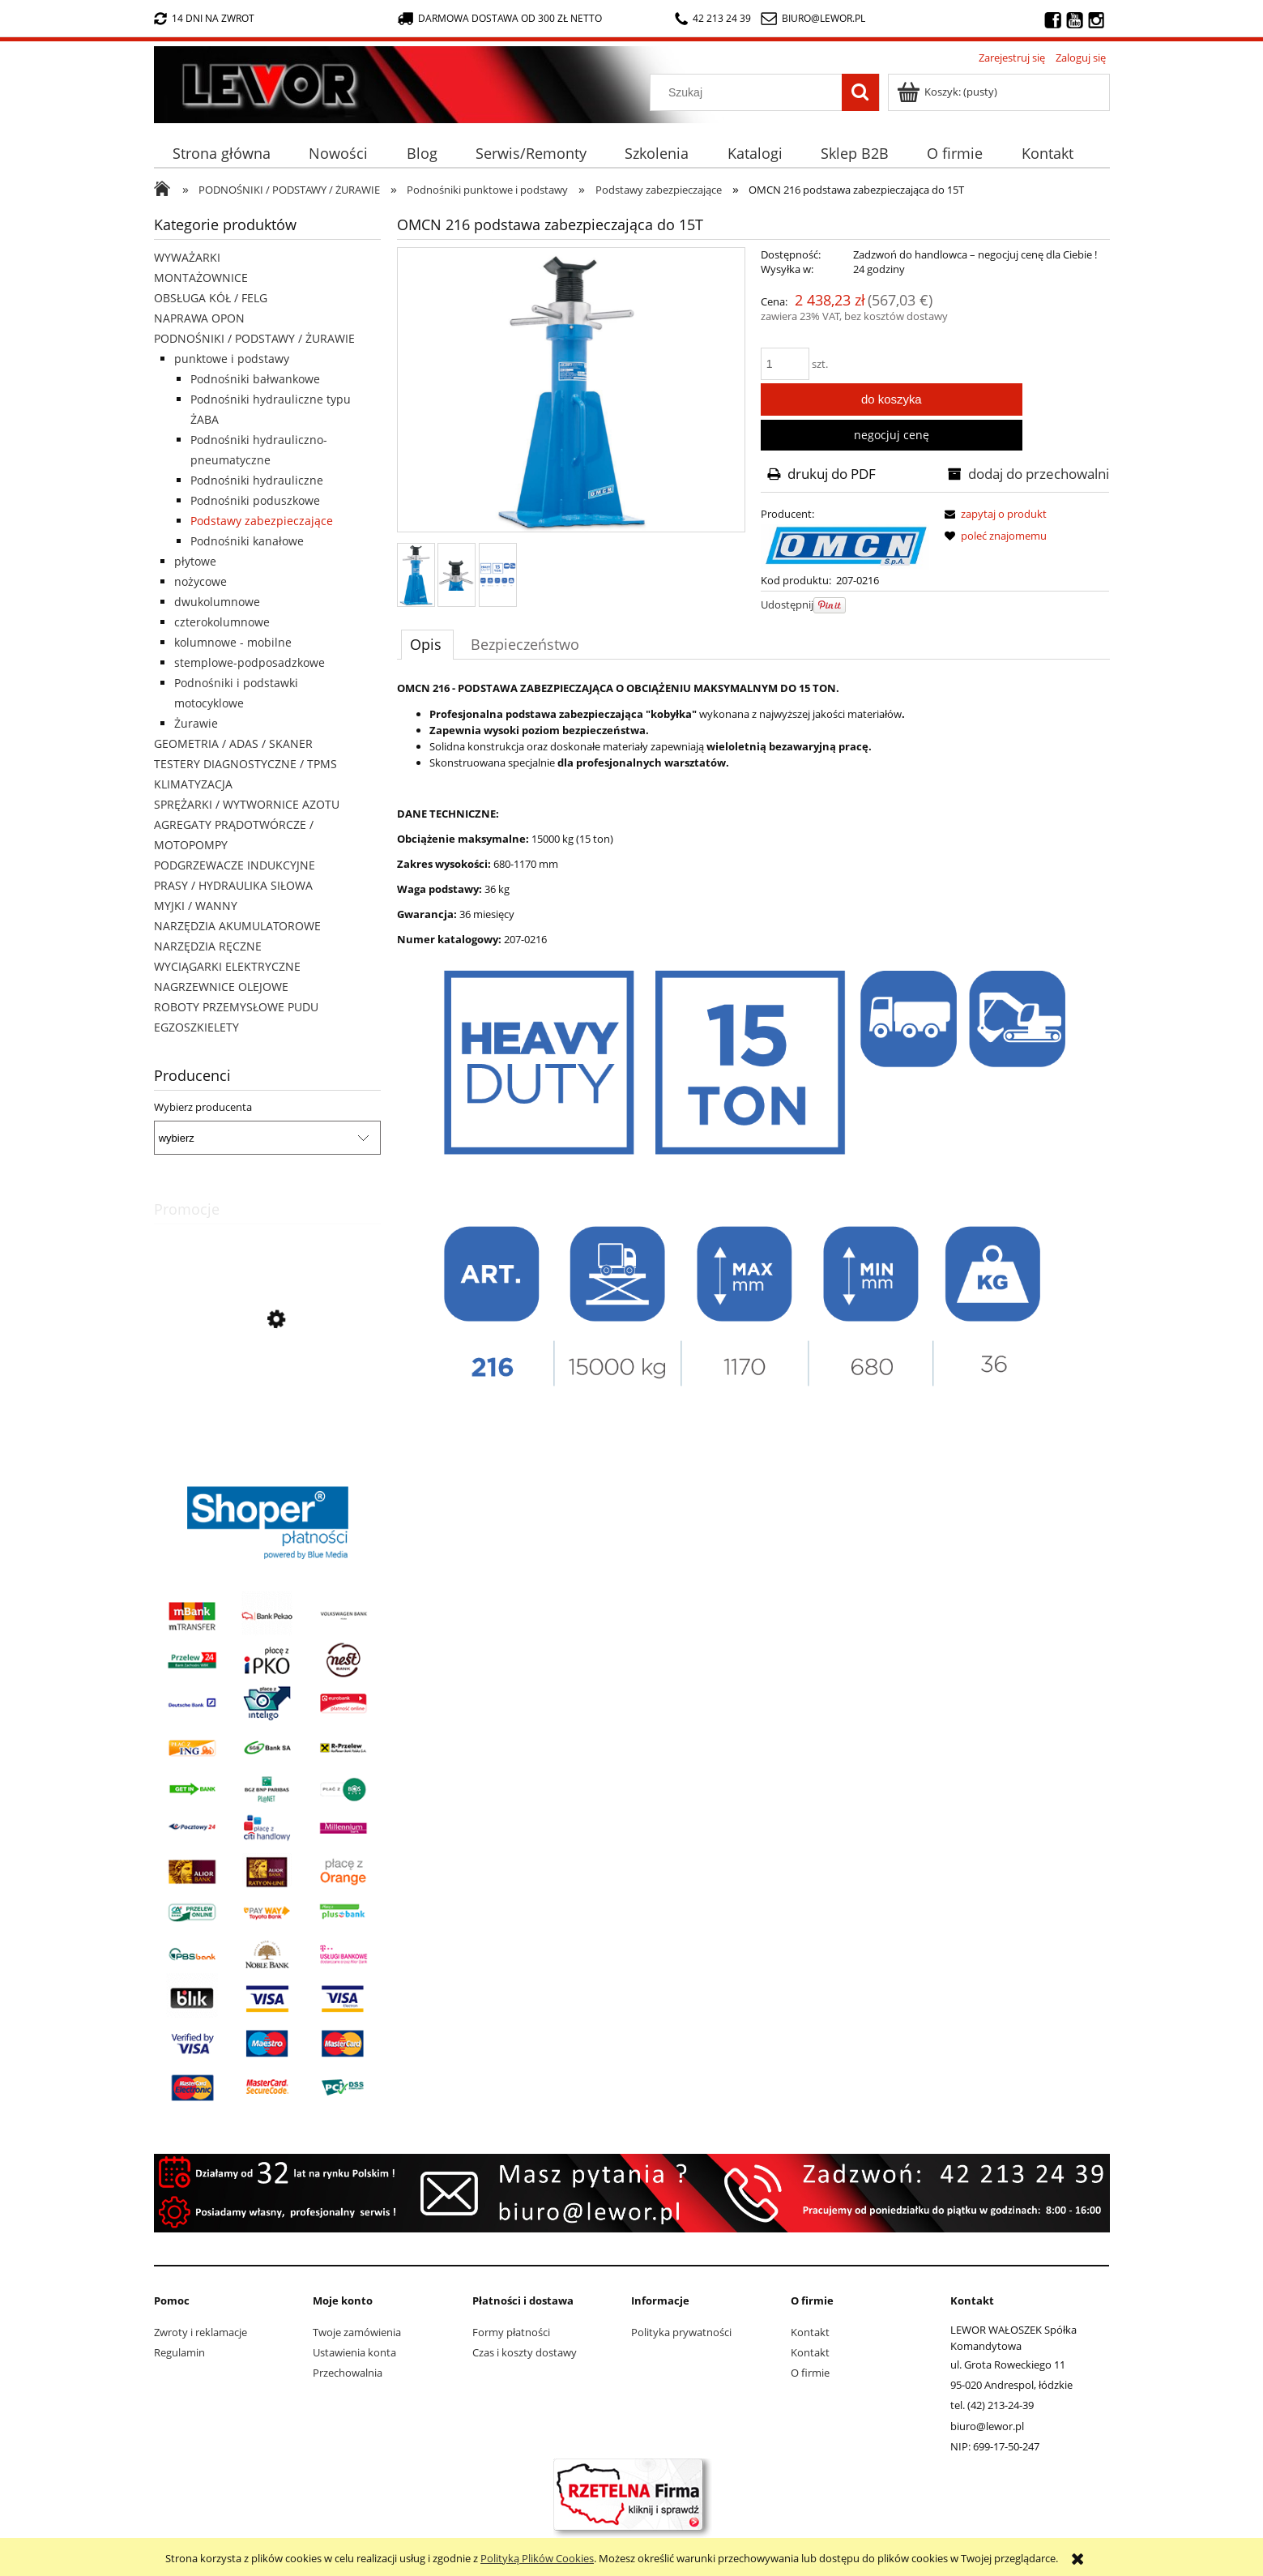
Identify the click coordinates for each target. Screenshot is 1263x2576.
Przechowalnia (347, 2372)
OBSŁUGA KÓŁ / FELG (210, 297)
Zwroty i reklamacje (200, 2332)
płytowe (195, 561)
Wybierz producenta (203, 1107)
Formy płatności (511, 2332)
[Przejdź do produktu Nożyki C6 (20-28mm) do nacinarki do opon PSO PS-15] (267, 1393)
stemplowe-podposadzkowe (249, 662)
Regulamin (179, 2352)
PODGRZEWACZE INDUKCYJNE (234, 865)
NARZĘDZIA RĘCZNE (208, 946)
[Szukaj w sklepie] (749, 92)
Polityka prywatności (681, 2332)
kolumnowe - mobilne (233, 642)
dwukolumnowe (217, 601)
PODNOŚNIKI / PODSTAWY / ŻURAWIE (254, 338)
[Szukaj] (860, 92)
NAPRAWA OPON (199, 318)
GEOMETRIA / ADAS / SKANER (233, 743)
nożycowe (200, 581)
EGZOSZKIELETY (196, 1027)
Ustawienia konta (354, 2352)
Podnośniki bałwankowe (255, 379)
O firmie (810, 2372)
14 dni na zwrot (204, 18)
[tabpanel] (753, 1040)
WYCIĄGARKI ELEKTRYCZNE (227, 966)
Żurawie (196, 723)
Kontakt (810, 2332)
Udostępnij (787, 604)
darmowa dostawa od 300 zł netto (500, 18)
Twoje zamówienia (357, 2332)
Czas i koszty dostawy (524, 2352)
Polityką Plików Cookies (537, 2558)
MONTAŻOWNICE (201, 277)
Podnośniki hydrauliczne (256, 480)
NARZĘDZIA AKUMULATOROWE (237, 925)
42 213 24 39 (713, 18)
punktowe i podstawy (231, 358)
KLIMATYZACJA (193, 784)
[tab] (427, 644)
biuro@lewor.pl (823, 18)
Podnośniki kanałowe (247, 541)
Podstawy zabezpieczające (261, 520)
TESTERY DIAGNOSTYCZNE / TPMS (245, 763)
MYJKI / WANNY (195, 905)
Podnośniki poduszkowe (255, 500)
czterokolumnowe (222, 622)
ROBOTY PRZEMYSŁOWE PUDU (236, 1007)
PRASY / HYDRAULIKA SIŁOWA (233, 885)
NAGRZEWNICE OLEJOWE (221, 986)
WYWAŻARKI (187, 257)
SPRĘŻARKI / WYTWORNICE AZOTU (246, 804)
